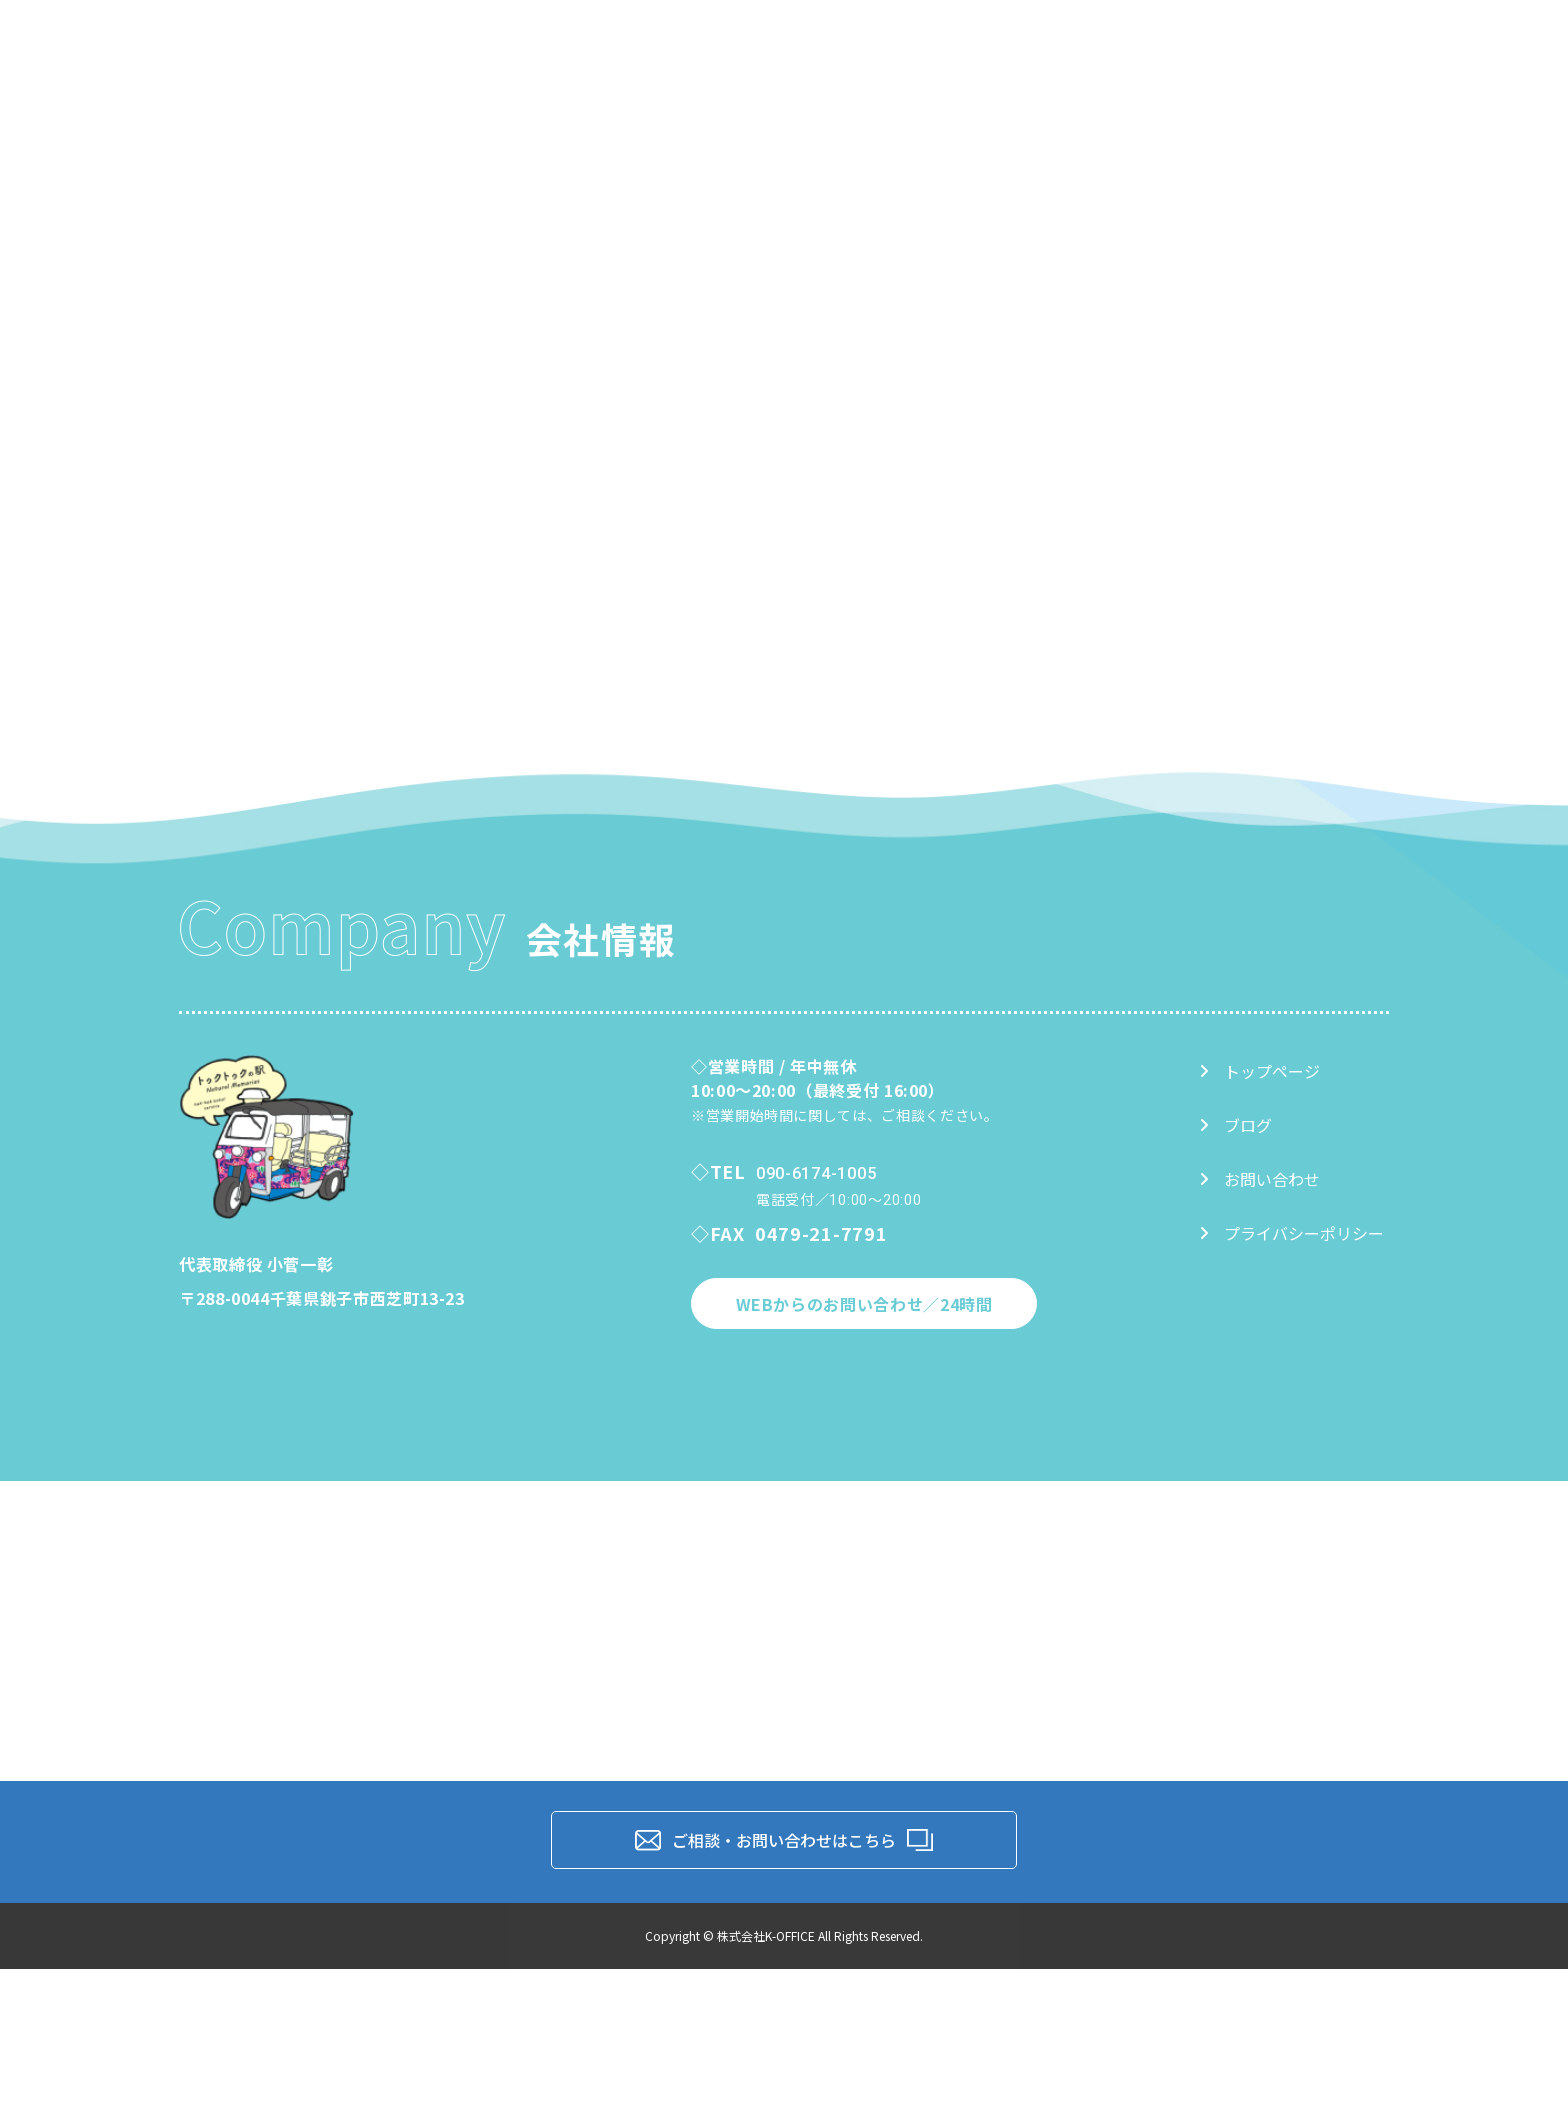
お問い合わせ (1259, 1179)
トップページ (1259, 1071)
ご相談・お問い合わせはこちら (784, 1840)
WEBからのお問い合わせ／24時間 (864, 1304)
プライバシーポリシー (1291, 1233)
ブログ (1235, 1125)
